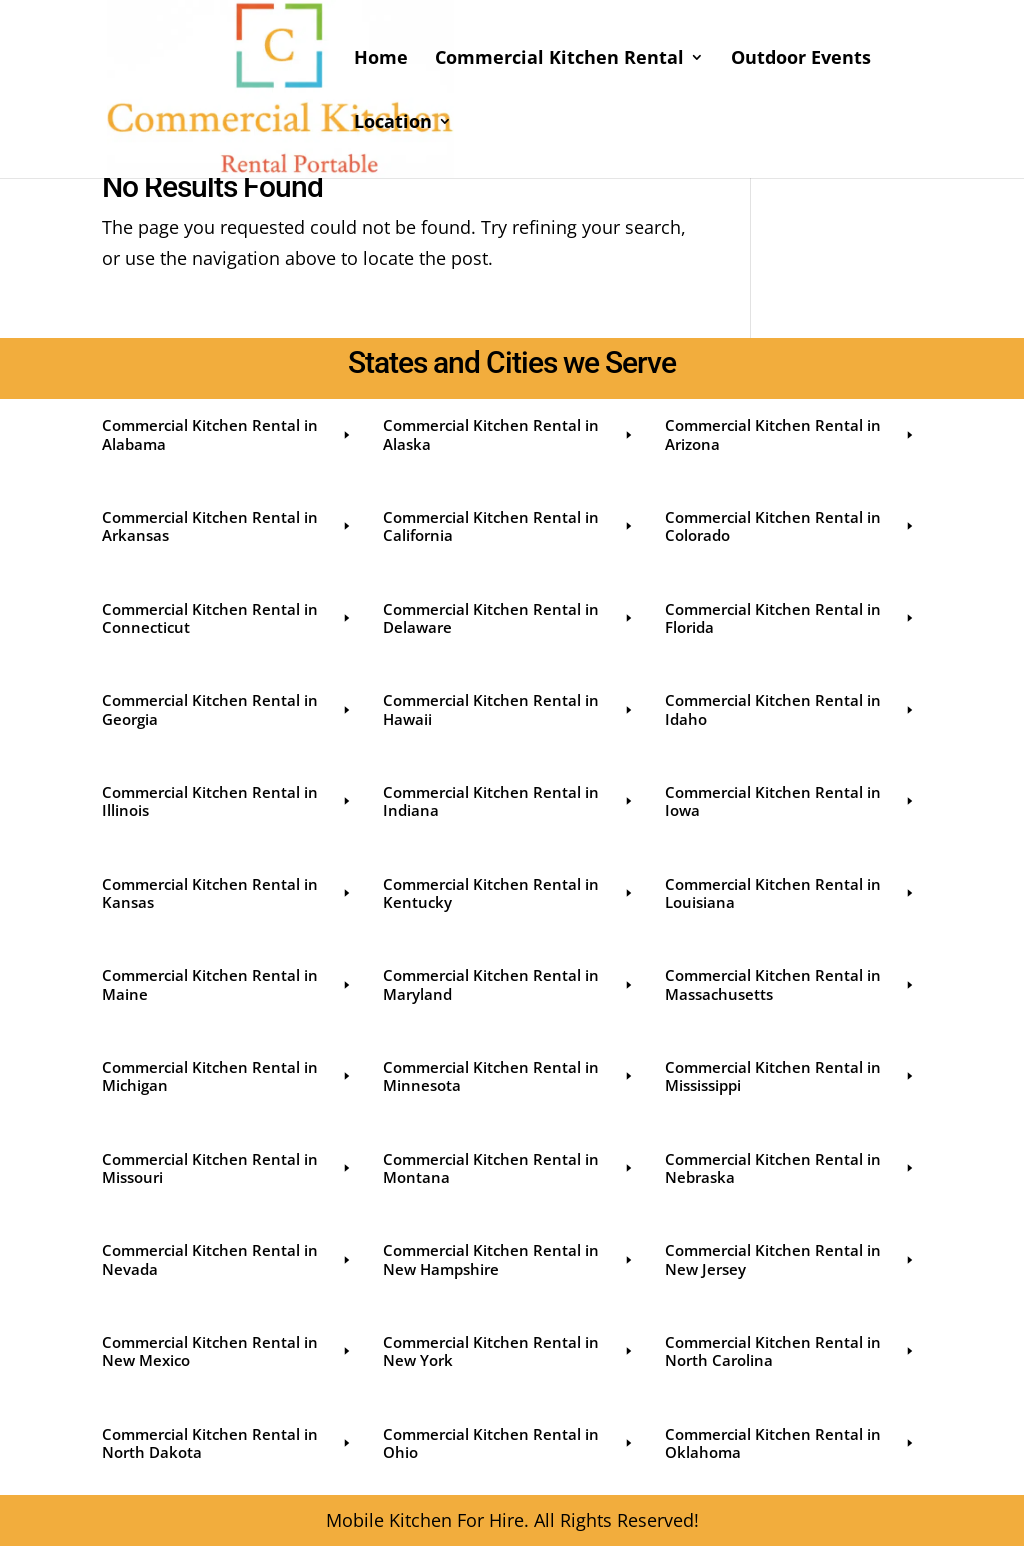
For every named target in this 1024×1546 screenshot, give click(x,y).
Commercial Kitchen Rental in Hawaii (508, 709)
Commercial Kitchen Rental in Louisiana (790, 893)
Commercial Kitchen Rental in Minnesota (508, 1076)
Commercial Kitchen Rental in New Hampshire (508, 1259)
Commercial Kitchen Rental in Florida (790, 618)
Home (381, 59)
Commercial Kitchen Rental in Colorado (790, 526)
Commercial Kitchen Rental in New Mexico (227, 1351)
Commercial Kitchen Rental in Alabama (227, 434)
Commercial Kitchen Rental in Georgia (227, 709)
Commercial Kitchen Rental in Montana (508, 1168)
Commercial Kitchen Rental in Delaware (508, 618)
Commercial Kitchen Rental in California (508, 526)
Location (393, 123)
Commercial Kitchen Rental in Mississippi (790, 1076)
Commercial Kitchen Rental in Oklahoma (790, 1443)
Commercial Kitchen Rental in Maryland (508, 984)
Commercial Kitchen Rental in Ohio (508, 1443)
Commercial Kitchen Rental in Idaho (790, 709)
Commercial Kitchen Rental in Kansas (227, 893)
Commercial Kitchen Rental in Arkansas (227, 526)
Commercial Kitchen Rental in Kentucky (508, 893)
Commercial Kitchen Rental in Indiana (508, 801)
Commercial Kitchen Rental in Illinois (227, 801)
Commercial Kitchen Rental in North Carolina (790, 1351)
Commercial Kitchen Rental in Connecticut (227, 618)
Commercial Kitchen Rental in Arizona (790, 434)
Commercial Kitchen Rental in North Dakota (227, 1443)
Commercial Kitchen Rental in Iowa (790, 801)
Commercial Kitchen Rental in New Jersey (790, 1259)
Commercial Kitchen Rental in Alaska (508, 434)
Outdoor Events (801, 59)
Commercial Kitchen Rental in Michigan (227, 1076)
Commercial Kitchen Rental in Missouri (227, 1168)
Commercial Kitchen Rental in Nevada (227, 1259)
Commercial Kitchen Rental (559, 59)
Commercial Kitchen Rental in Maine (227, 984)
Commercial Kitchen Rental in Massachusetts (790, 984)
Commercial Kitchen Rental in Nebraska (790, 1168)
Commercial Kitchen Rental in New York (508, 1351)
